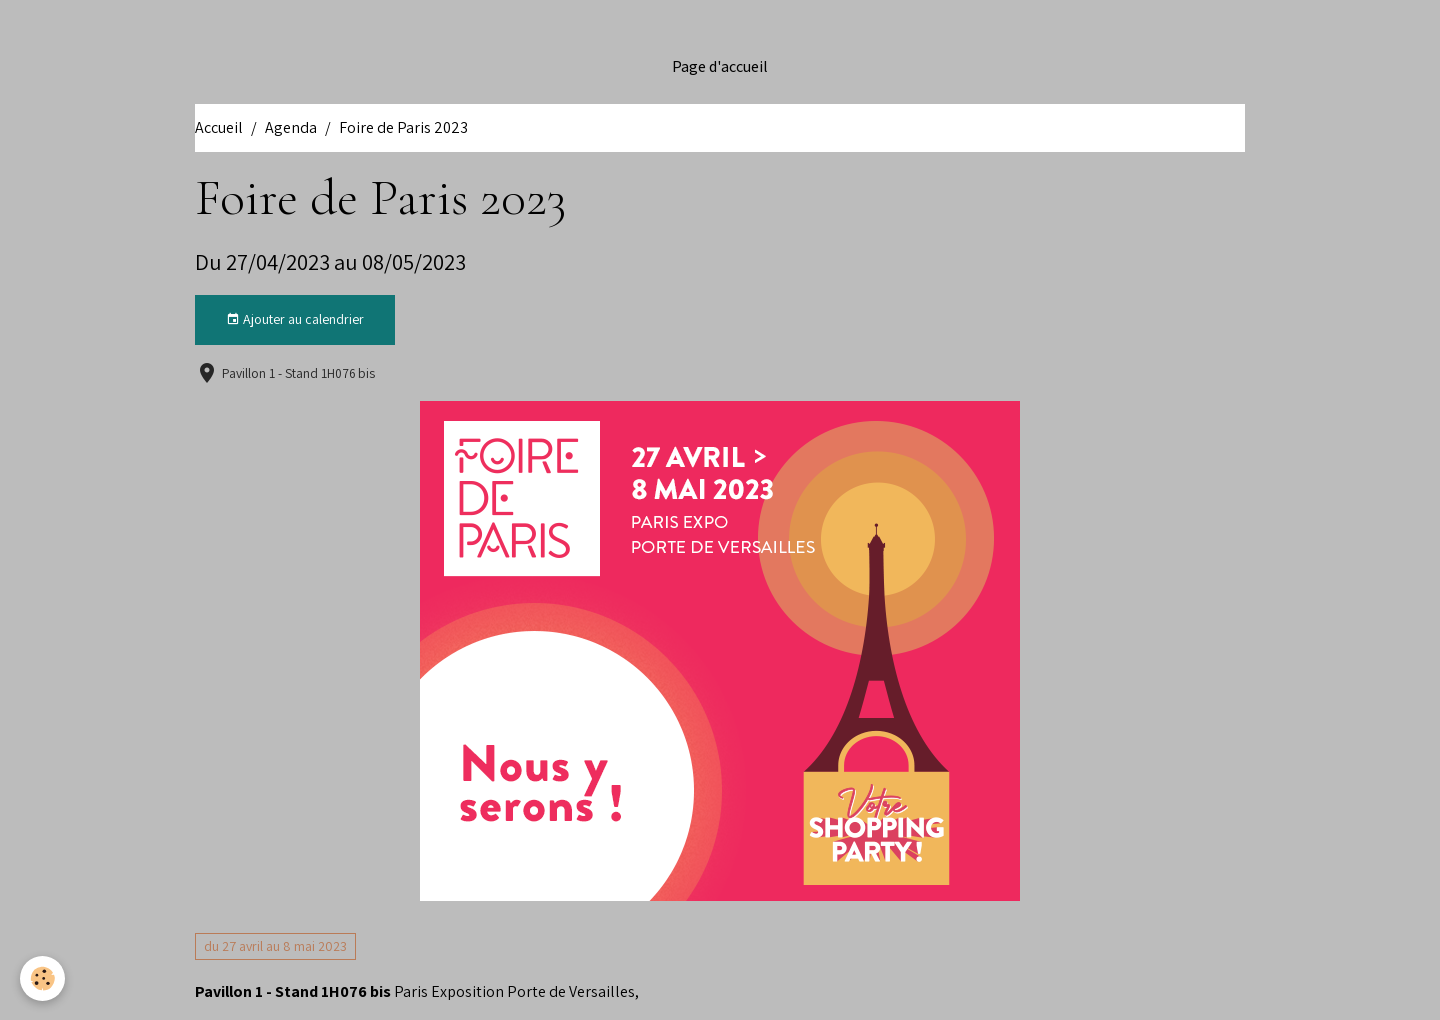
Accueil (219, 127)
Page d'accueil (720, 67)
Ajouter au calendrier (295, 319)
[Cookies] (42, 978)
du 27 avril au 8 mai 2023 (275, 946)
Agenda (291, 127)
